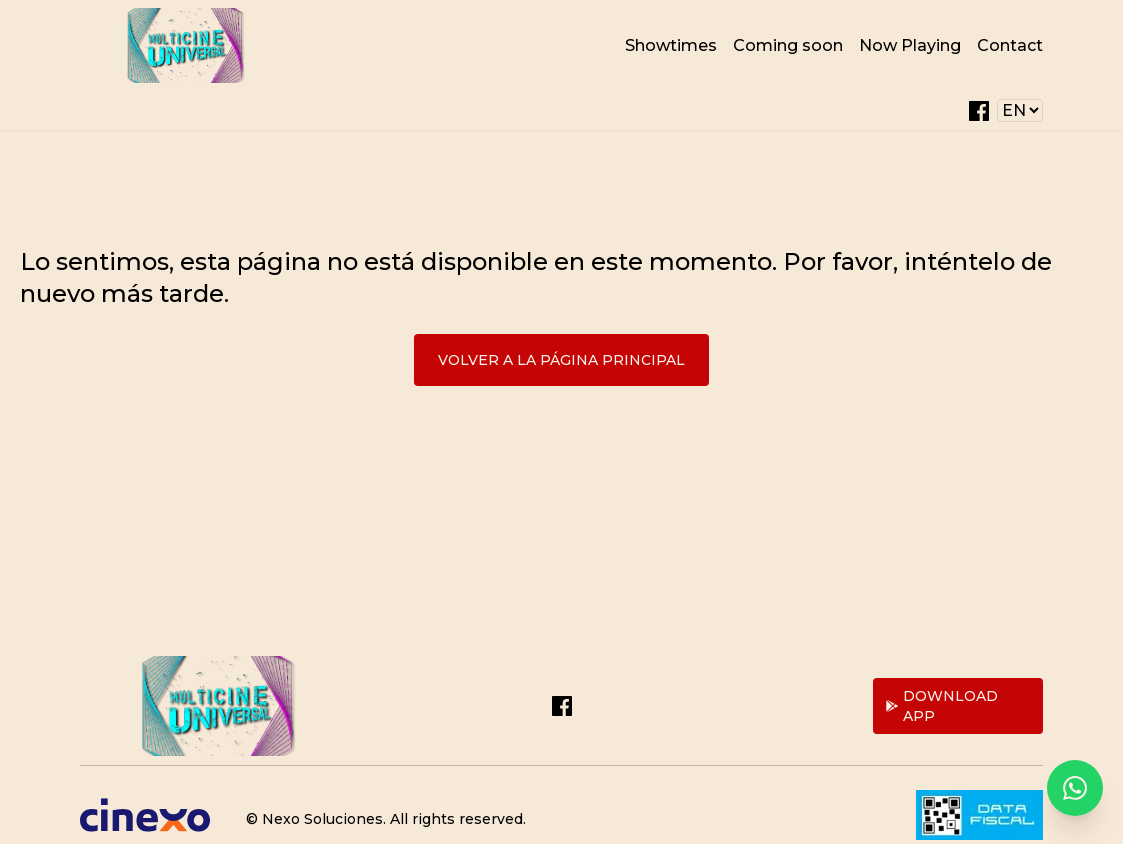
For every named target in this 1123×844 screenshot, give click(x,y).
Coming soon (788, 45)
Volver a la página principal (561, 360)
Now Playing (910, 45)
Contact (1010, 45)
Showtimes (671, 45)
